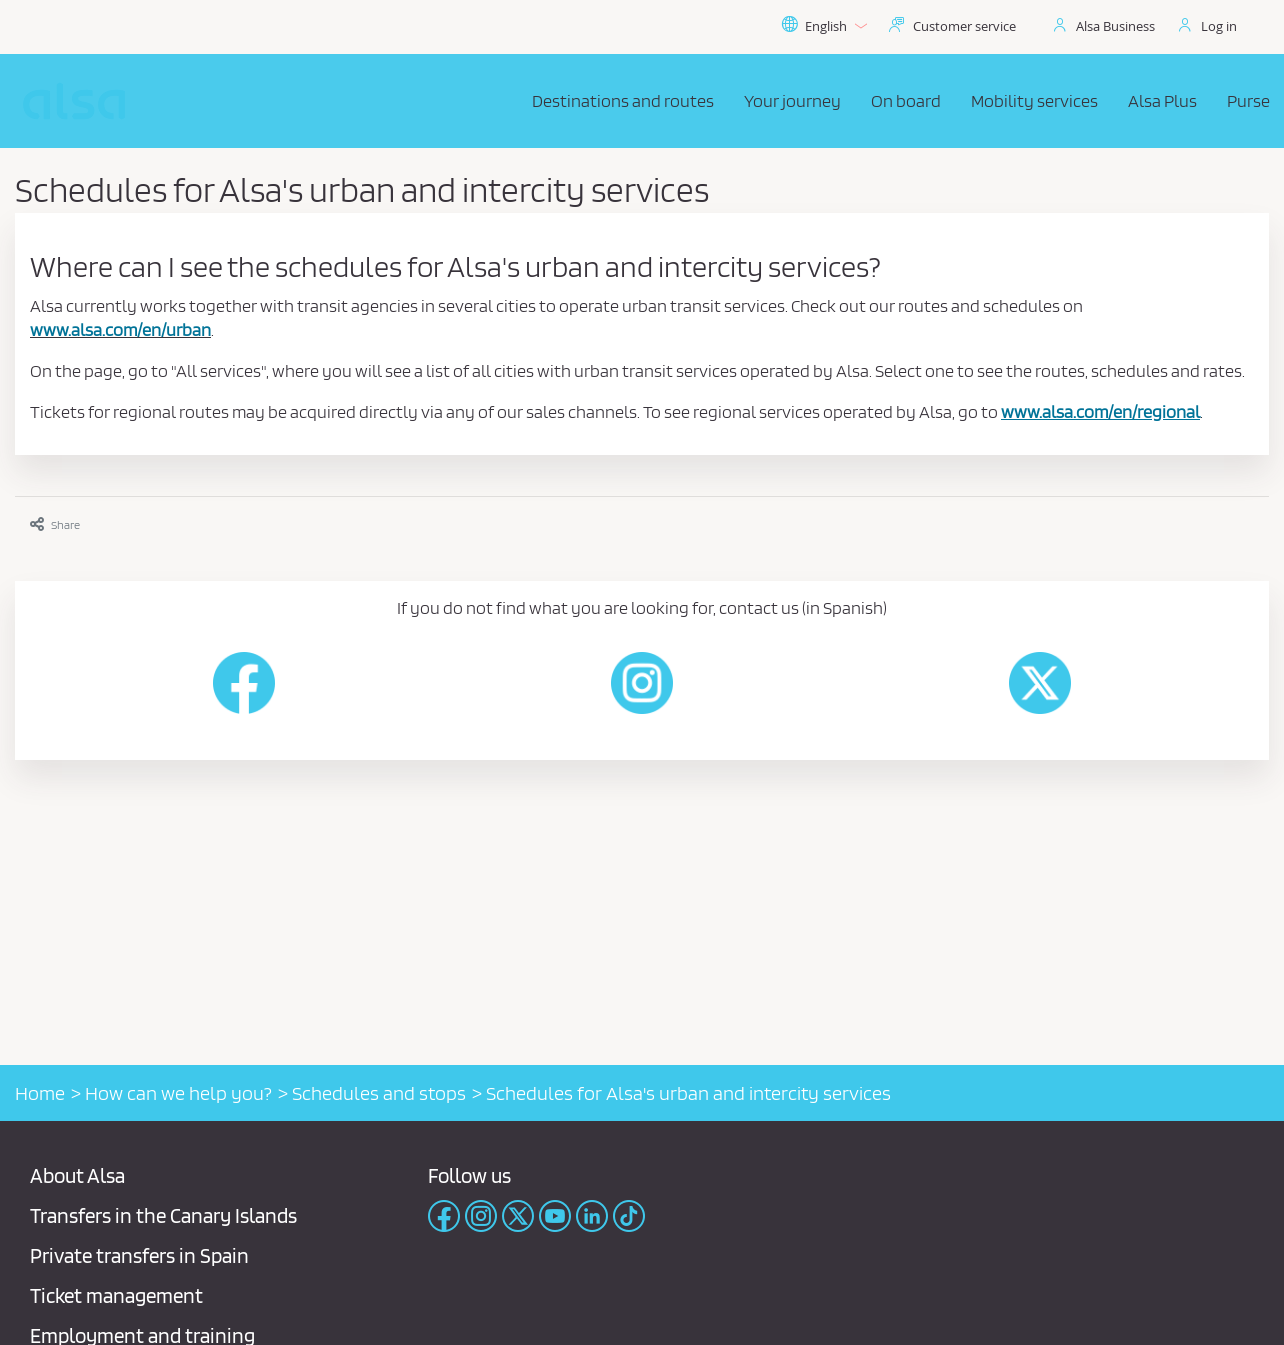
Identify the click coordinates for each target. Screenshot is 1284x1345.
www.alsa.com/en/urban (120, 329)
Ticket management (116, 1295)
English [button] (824, 26)
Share (55, 524)
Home (40, 1093)
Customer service (964, 26)
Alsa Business (1115, 26)
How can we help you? (178, 1093)
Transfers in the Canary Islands (163, 1215)
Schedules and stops (379, 1093)
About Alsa (77, 1175)
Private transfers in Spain (139, 1255)
